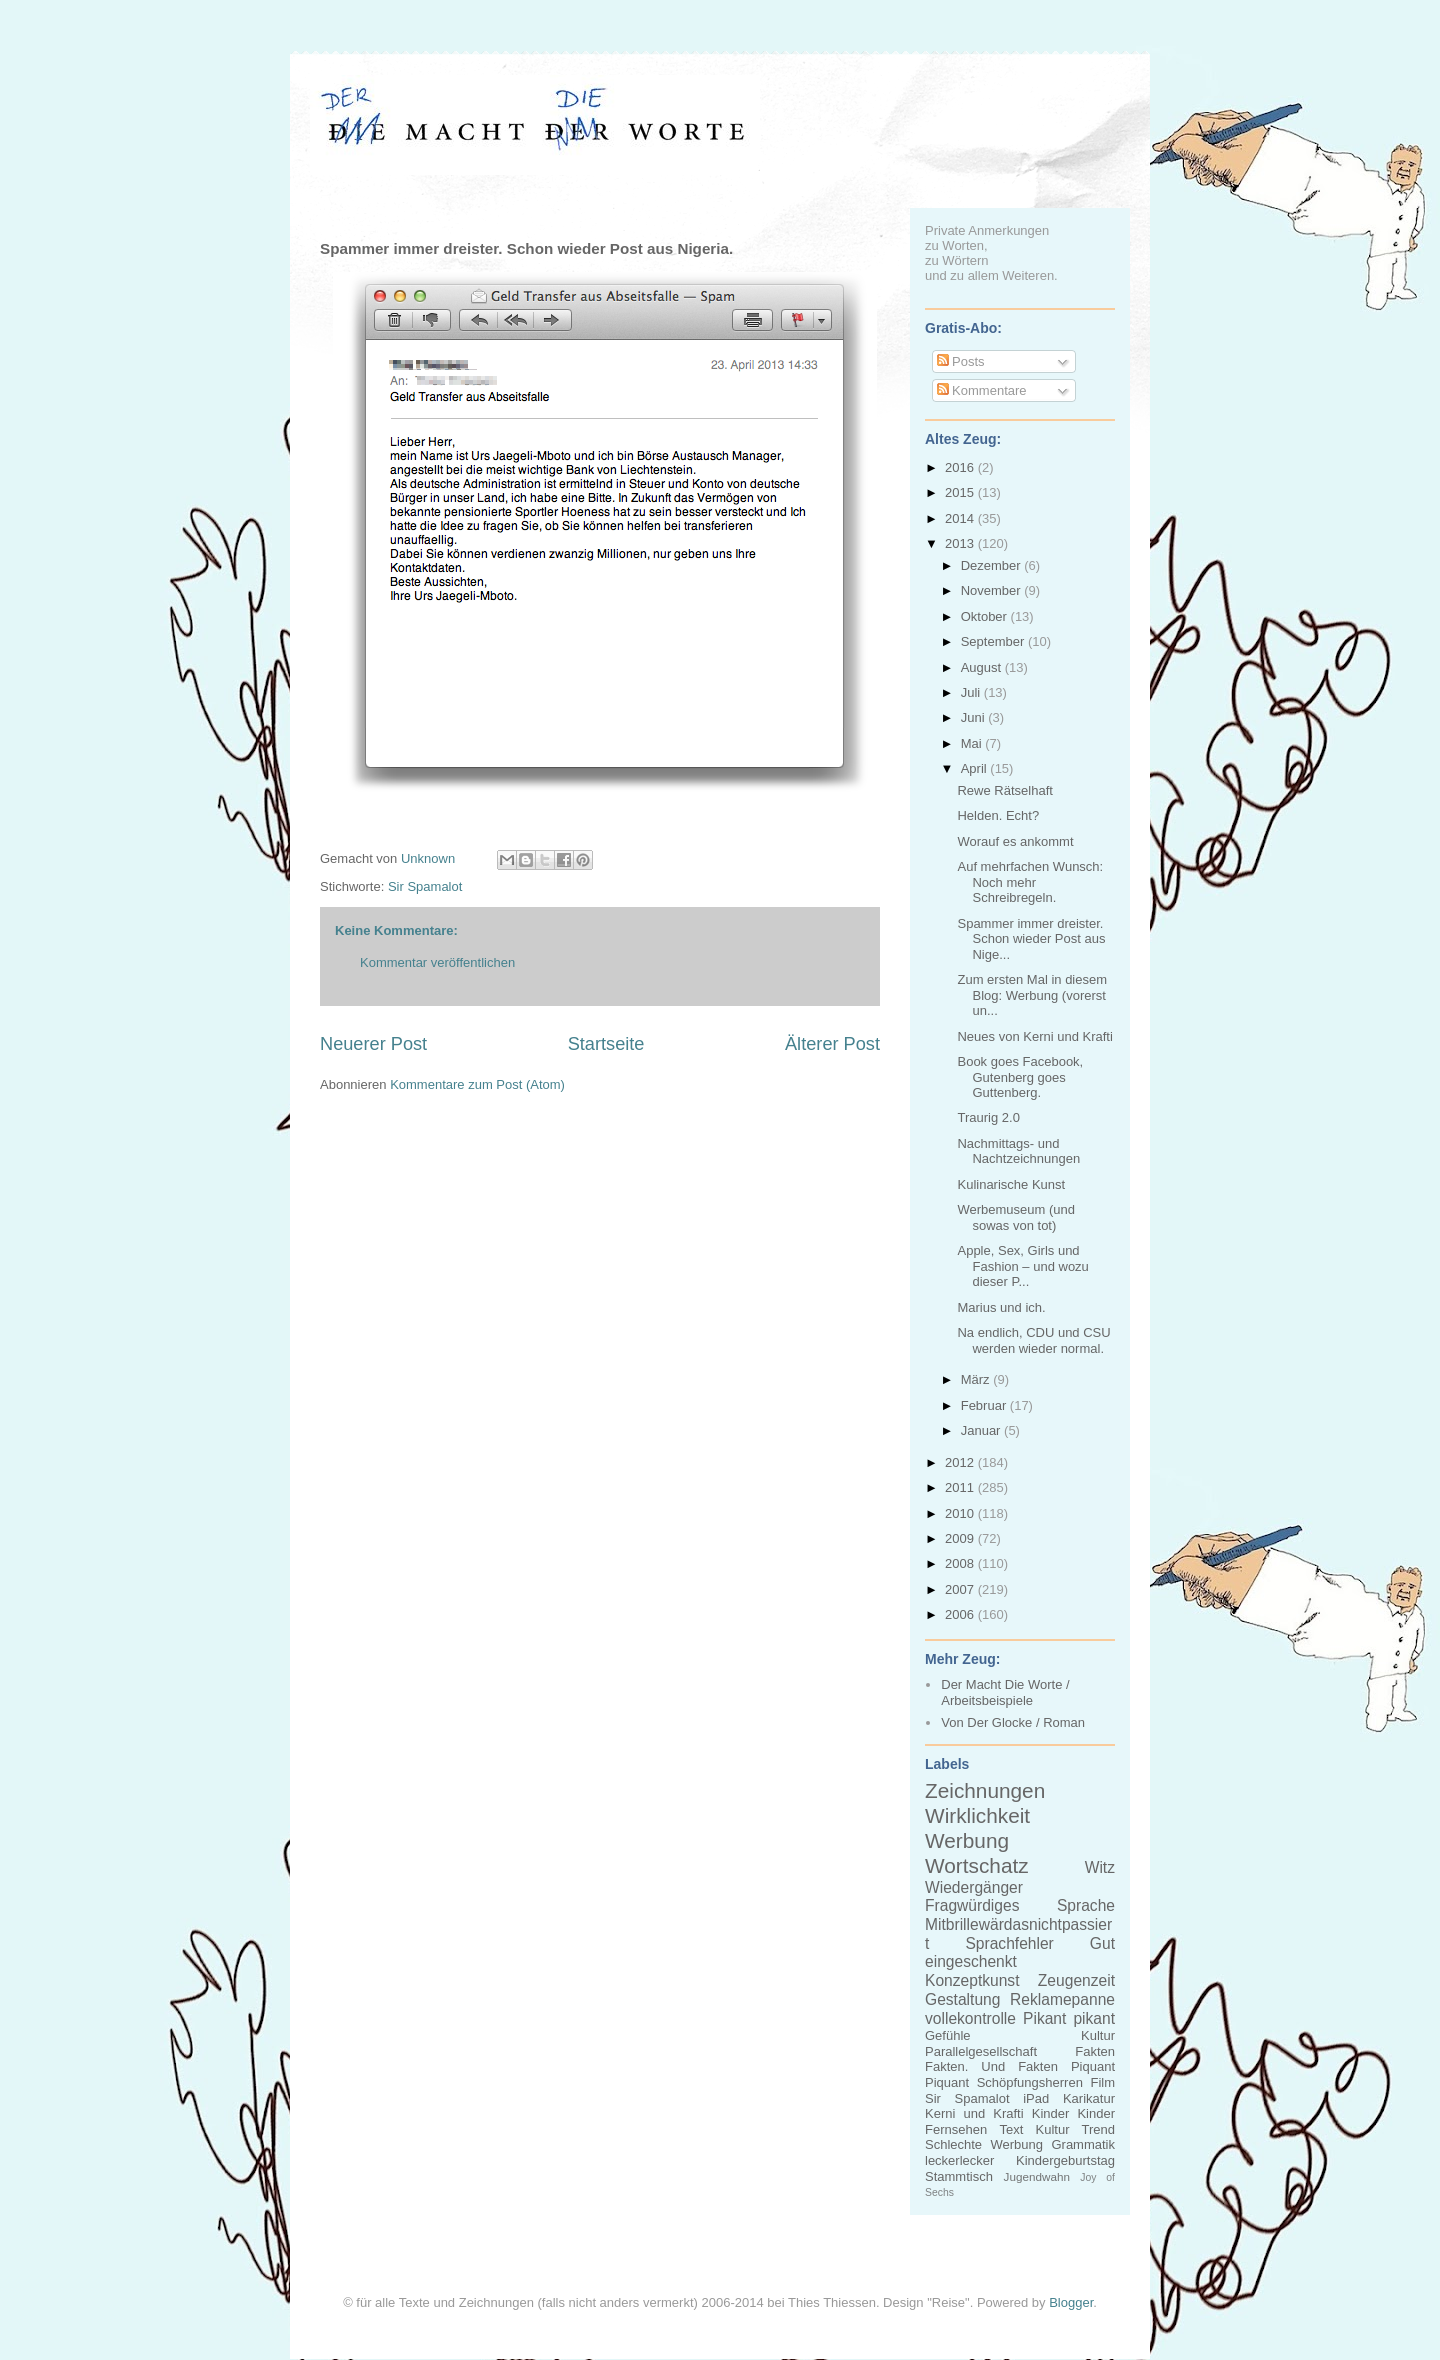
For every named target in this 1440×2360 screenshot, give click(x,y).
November (993, 590)
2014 (961, 518)
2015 (961, 492)
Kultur (1098, 2035)
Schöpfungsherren (1030, 2082)
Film (1102, 2082)
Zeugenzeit (1076, 1980)
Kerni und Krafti (974, 2113)
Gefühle (948, 2035)
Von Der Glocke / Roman (1013, 1722)
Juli (972, 692)
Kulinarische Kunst (1011, 1184)
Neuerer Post (373, 1044)
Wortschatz (977, 1865)
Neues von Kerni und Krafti (1034, 1036)
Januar (982, 1430)
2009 (961, 1538)
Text (1011, 2129)
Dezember (993, 565)
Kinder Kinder (1073, 2113)
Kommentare (982, 390)
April (976, 768)
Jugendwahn (1037, 2176)
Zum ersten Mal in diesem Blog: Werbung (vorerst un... (1032, 995)
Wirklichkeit (977, 1815)
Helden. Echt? (998, 815)
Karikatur (1089, 2098)
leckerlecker (959, 2160)
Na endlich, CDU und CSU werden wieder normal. (1033, 1340)
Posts (961, 361)
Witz (1100, 1867)
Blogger (1071, 2302)
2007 (961, 1589)
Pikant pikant (1069, 2018)
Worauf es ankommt (1015, 841)
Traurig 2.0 (988, 1117)
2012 (961, 1462)
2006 (961, 1614)
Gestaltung (962, 1999)
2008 (961, 1563)
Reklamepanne (1062, 1999)
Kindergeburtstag (1065, 2160)
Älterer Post (832, 1044)
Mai (973, 743)
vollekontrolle (970, 2018)
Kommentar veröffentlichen (437, 962)
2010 (961, 1513)
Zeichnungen (985, 1790)
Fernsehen (956, 2129)
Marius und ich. (1001, 1307)
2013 (961, 543)
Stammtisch (959, 2176)
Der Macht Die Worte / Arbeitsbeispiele (1005, 1692)
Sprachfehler (1009, 1943)
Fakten (1095, 2051)
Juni (974, 717)
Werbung (967, 1840)
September (994, 641)
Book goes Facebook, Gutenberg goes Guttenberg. (1020, 1077)
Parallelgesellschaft (981, 2051)
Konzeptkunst (972, 1980)
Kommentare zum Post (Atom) (477, 1084)
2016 (961, 467)
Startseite (606, 1044)
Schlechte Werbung (984, 2144)
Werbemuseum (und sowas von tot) (1016, 1217)
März (977, 1379)
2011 (961, 1487)
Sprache (1086, 1905)
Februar (985, 1405)
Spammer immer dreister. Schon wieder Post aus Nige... (1031, 939)
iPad (1036, 2098)
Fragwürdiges (972, 1905)
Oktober (986, 616)
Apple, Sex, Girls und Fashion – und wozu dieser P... (1022, 1266)
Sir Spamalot (425, 886)
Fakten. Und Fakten (991, 2066)
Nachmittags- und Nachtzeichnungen (1018, 1151)
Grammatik (1083, 2144)
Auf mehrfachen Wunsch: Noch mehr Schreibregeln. (1030, 882)
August (983, 667)
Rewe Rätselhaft (1004, 790)
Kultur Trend (1075, 2129)
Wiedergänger (974, 1887)
